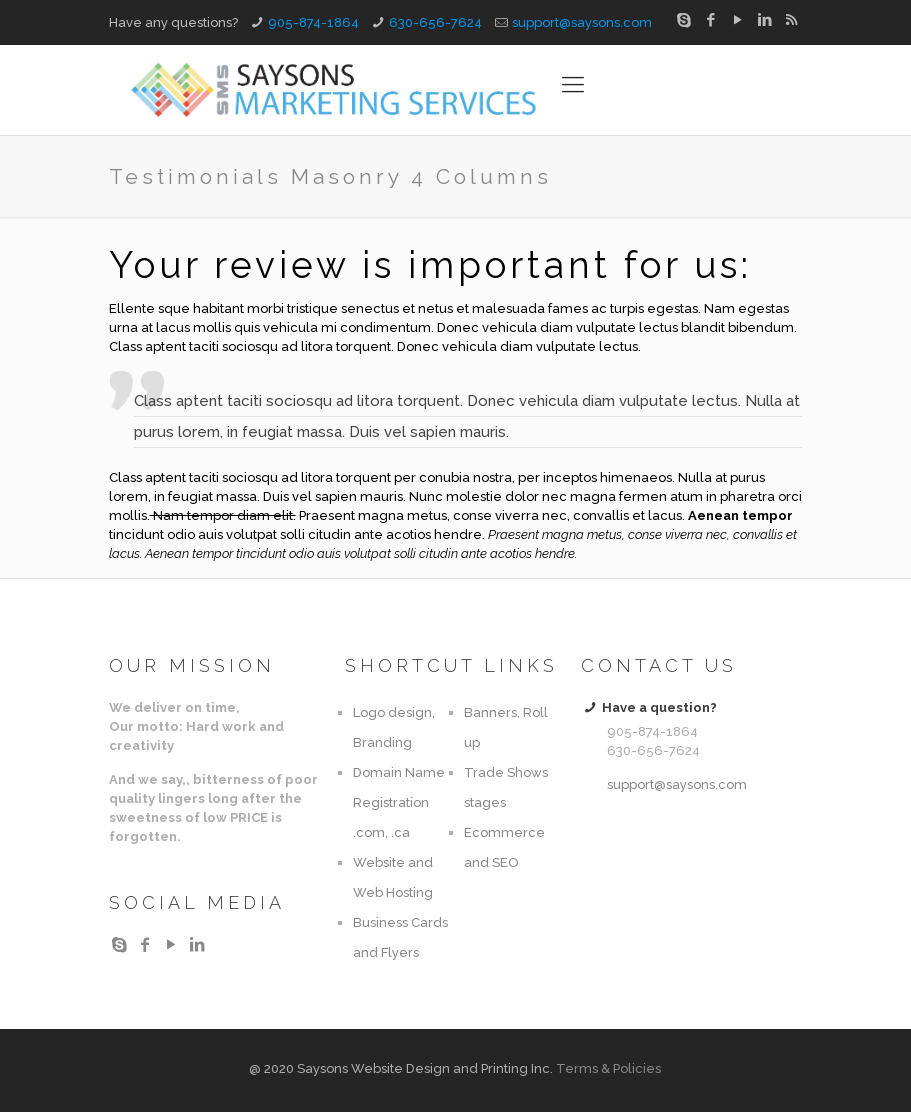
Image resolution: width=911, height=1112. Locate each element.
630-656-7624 (435, 22)
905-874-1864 (313, 22)
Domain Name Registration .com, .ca (399, 802)
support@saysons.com (582, 22)
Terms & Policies (608, 1068)
